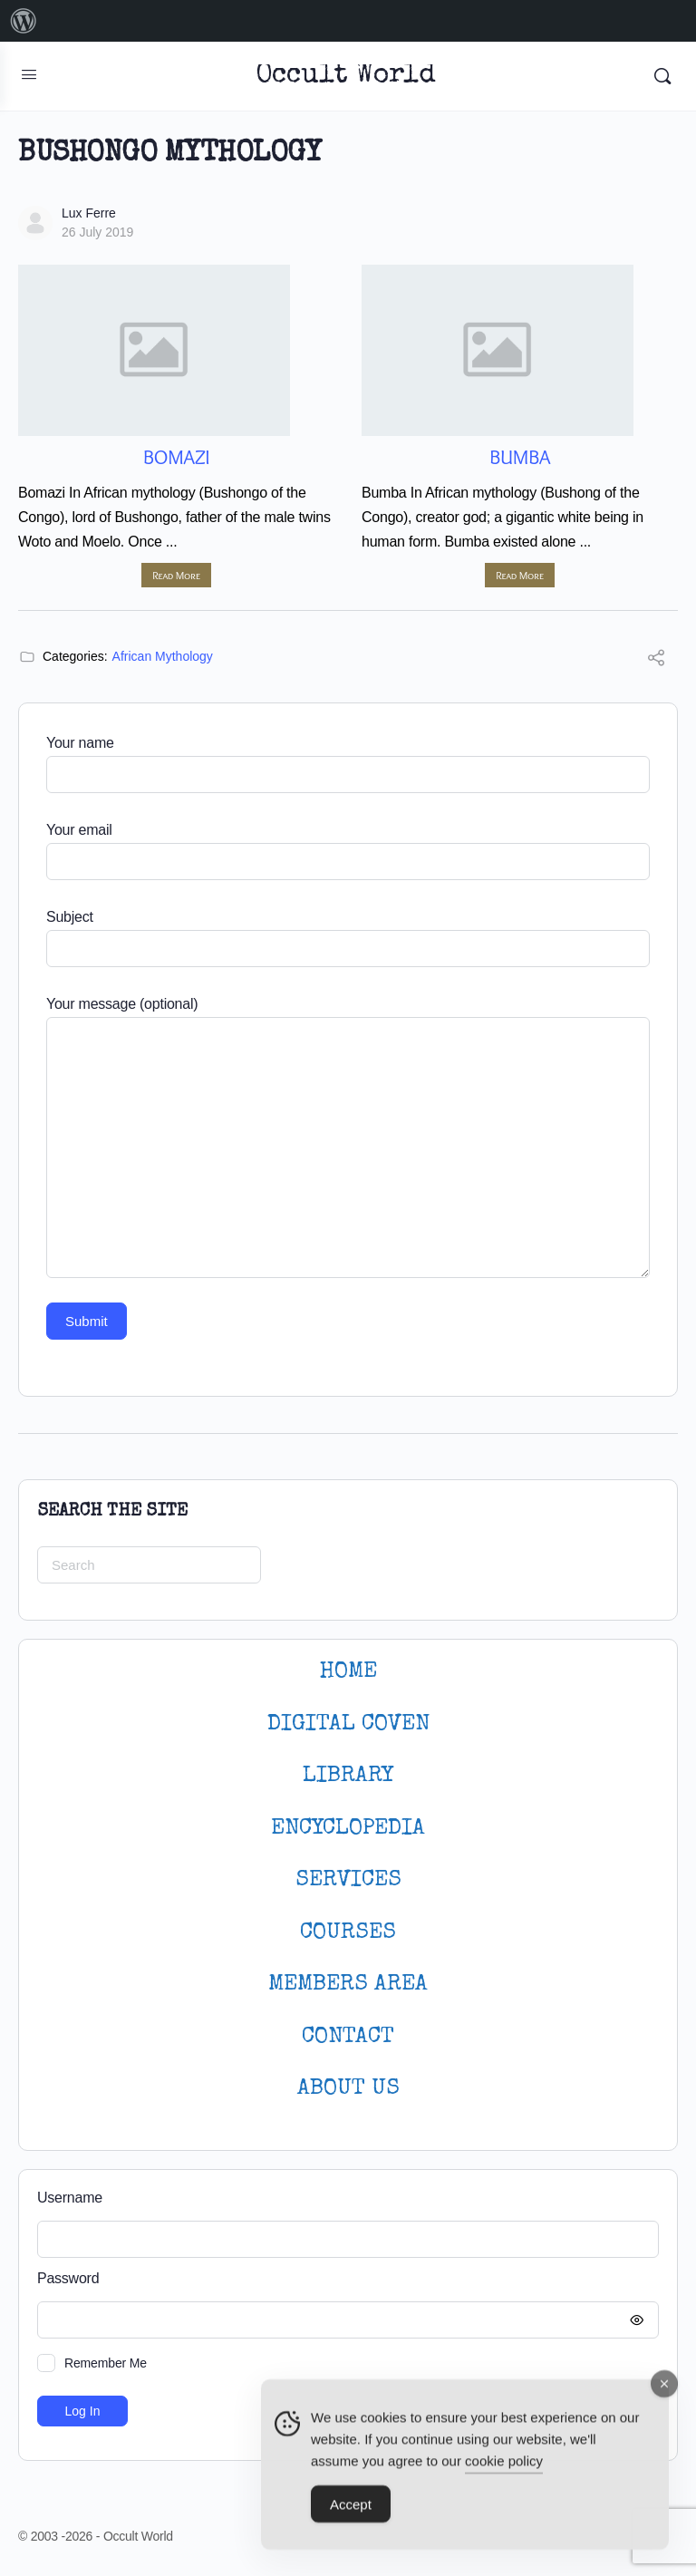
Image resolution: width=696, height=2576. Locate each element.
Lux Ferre (89, 213)
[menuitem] (23, 21)
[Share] (656, 660)
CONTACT (348, 2037)
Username (69, 2197)
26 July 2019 (97, 232)
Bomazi (176, 457)
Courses (348, 1933)
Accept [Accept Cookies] (351, 2512)
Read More (176, 575)
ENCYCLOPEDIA (348, 1828)
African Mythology (162, 656)
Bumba (519, 457)
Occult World (346, 76)
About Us (348, 2088)
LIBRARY (348, 1776)
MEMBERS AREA (348, 1984)
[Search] (662, 76)
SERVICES (348, 1880)
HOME (348, 1672)
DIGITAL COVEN (348, 1724)
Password (343, 2279)
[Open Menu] (29, 74)
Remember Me (105, 2363)
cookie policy (504, 2468)
